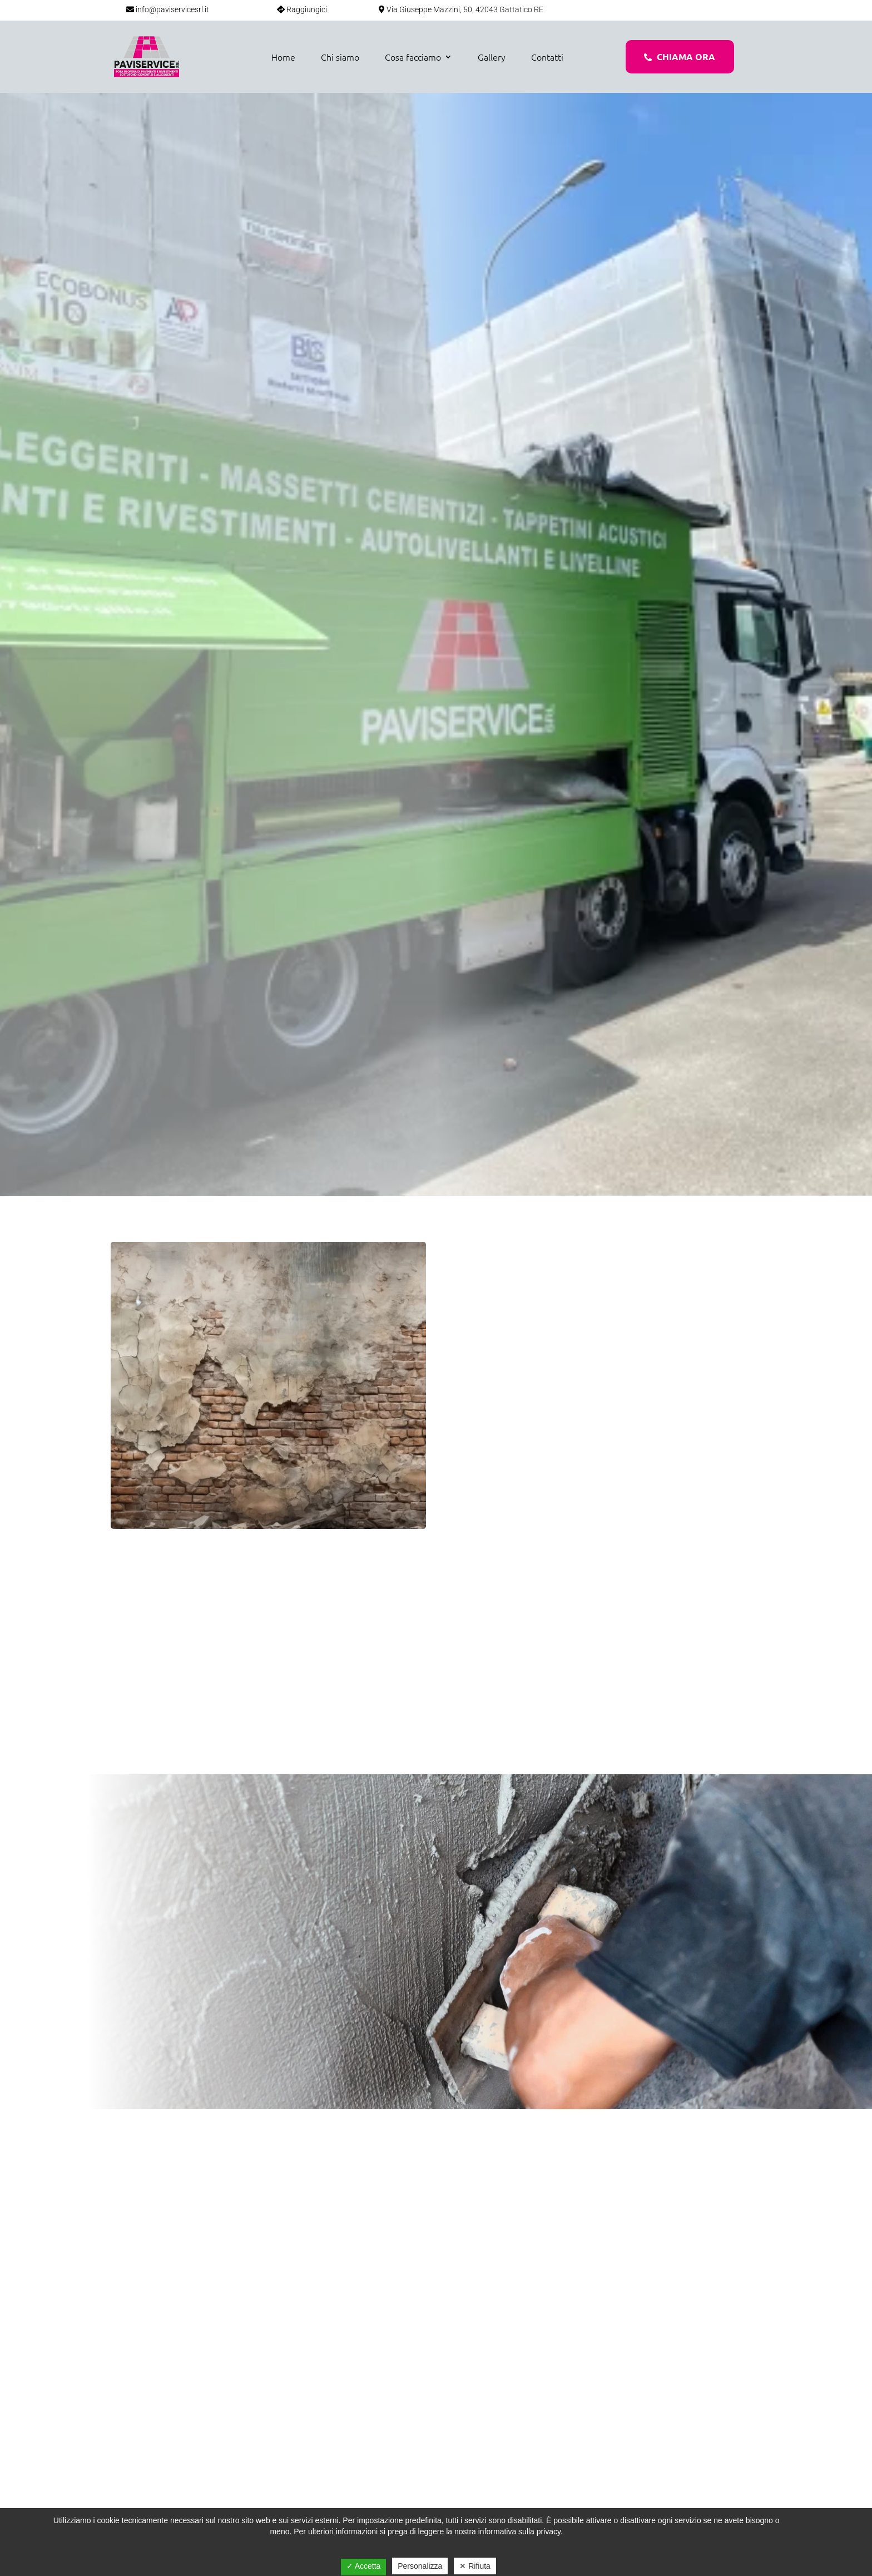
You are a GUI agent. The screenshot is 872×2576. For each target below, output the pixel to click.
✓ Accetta (363, 2566)
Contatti (547, 57)
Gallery (492, 57)
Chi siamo (340, 57)
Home (283, 57)
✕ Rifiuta (474, 2566)
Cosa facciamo (413, 57)
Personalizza (420, 2566)
